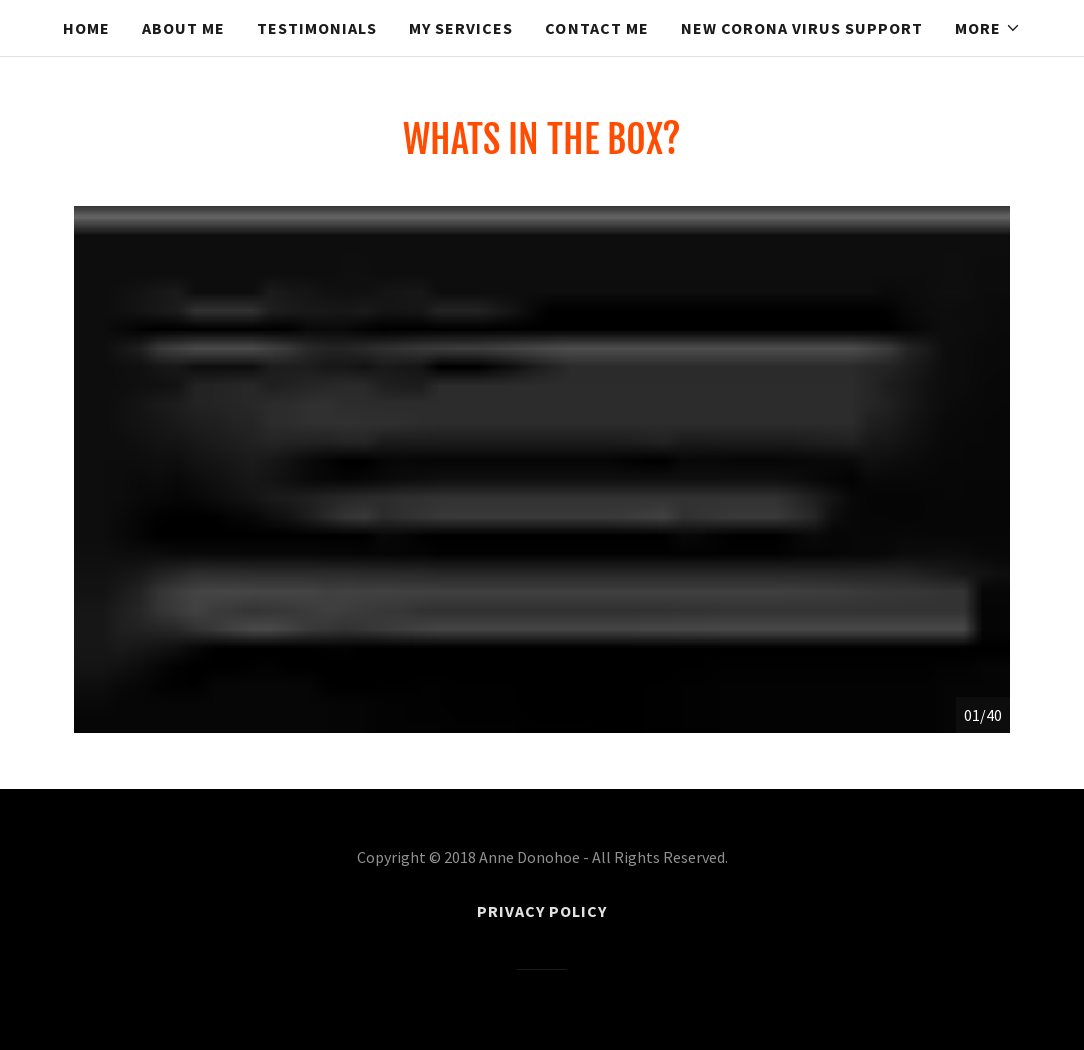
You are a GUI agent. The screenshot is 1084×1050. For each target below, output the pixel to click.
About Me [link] (183, 28)
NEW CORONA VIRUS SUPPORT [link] (802, 28)
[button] (988, 28)
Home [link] (86, 28)
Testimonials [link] (317, 28)
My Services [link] (461, 28)
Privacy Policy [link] (542, 911)
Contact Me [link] (596, 28)
